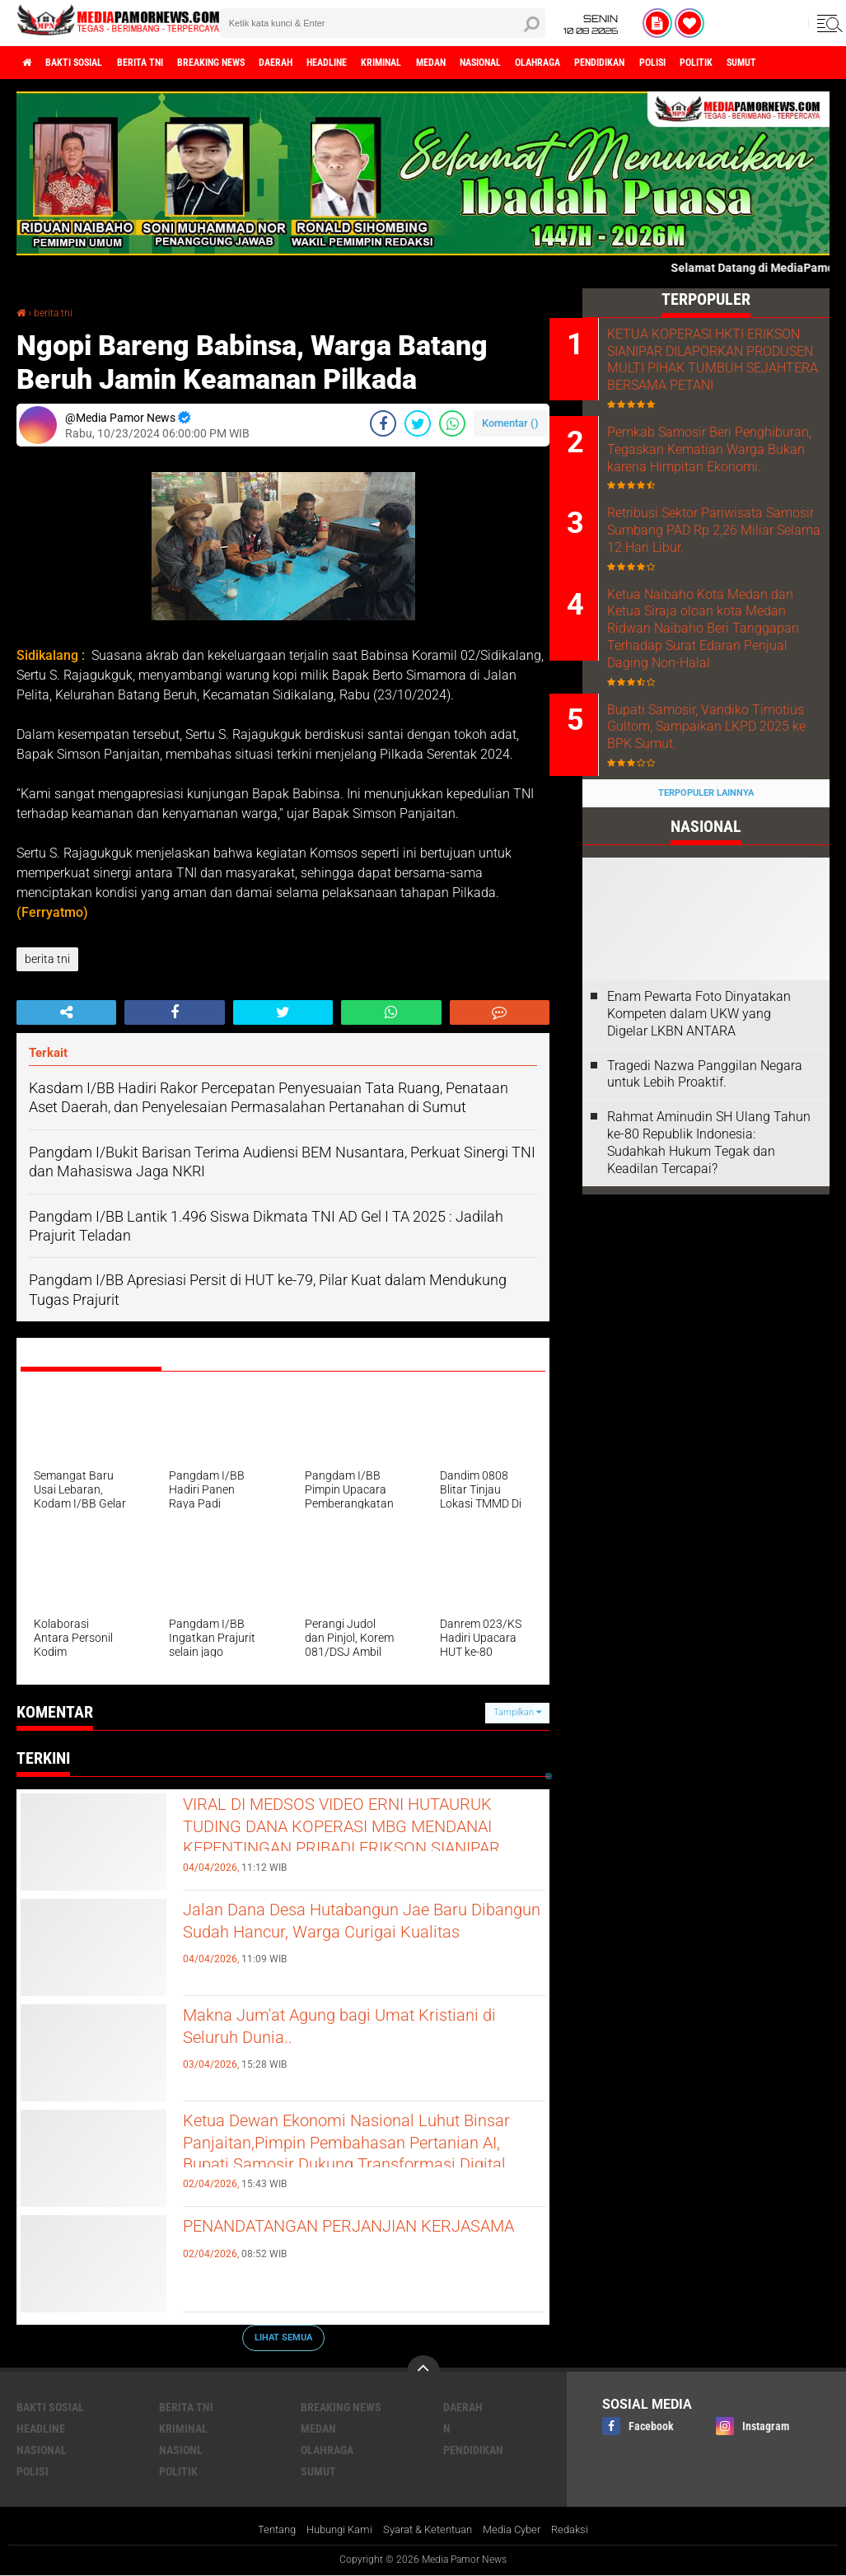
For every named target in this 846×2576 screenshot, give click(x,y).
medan (525, 62)
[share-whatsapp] (452, 423)
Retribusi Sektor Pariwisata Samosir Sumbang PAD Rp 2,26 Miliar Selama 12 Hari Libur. (718, 599)
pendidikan (733, 62)
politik (178, 2470)
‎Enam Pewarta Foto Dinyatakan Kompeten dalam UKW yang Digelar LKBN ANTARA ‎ (699, 1119)
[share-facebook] (383, 423)
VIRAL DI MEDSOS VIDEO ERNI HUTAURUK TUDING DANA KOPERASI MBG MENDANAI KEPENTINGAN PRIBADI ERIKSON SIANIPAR (360, 1847)
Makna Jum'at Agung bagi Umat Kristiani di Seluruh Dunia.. (331, 2030)
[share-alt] (66, 1011)
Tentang (264, 2529)
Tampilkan (517, 1711)
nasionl (181, 2449)
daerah (333, 62)
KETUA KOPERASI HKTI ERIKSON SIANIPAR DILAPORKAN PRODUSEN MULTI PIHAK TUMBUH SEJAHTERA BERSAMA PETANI (714, 377)
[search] (382, 23)
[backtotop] (423, 2370)
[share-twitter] (417, 423)
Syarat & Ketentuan (429, 2529)
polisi (798, 62)
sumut (318, 2470)
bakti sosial (88, 62)
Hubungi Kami (332, 2529)
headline (396, 62)
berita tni (168, 62)
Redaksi (583, 2529)
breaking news (254, 62)
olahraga (657, 62)
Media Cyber (521, 2529)
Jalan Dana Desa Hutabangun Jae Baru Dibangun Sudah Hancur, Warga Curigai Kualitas (364, 1939)
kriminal (464, 62)
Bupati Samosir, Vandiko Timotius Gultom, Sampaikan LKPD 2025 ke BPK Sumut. (725, 831)
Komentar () (510, 423)
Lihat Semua (283, 2336)
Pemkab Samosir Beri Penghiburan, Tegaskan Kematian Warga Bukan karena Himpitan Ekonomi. (717, 496)
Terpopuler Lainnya (706, 897)
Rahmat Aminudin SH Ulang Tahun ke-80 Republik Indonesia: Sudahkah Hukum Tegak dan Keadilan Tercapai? (709, 1247)
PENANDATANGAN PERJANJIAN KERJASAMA (336, 2241)
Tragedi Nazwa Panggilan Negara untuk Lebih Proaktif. (704, 1178)
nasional (587, 62)
